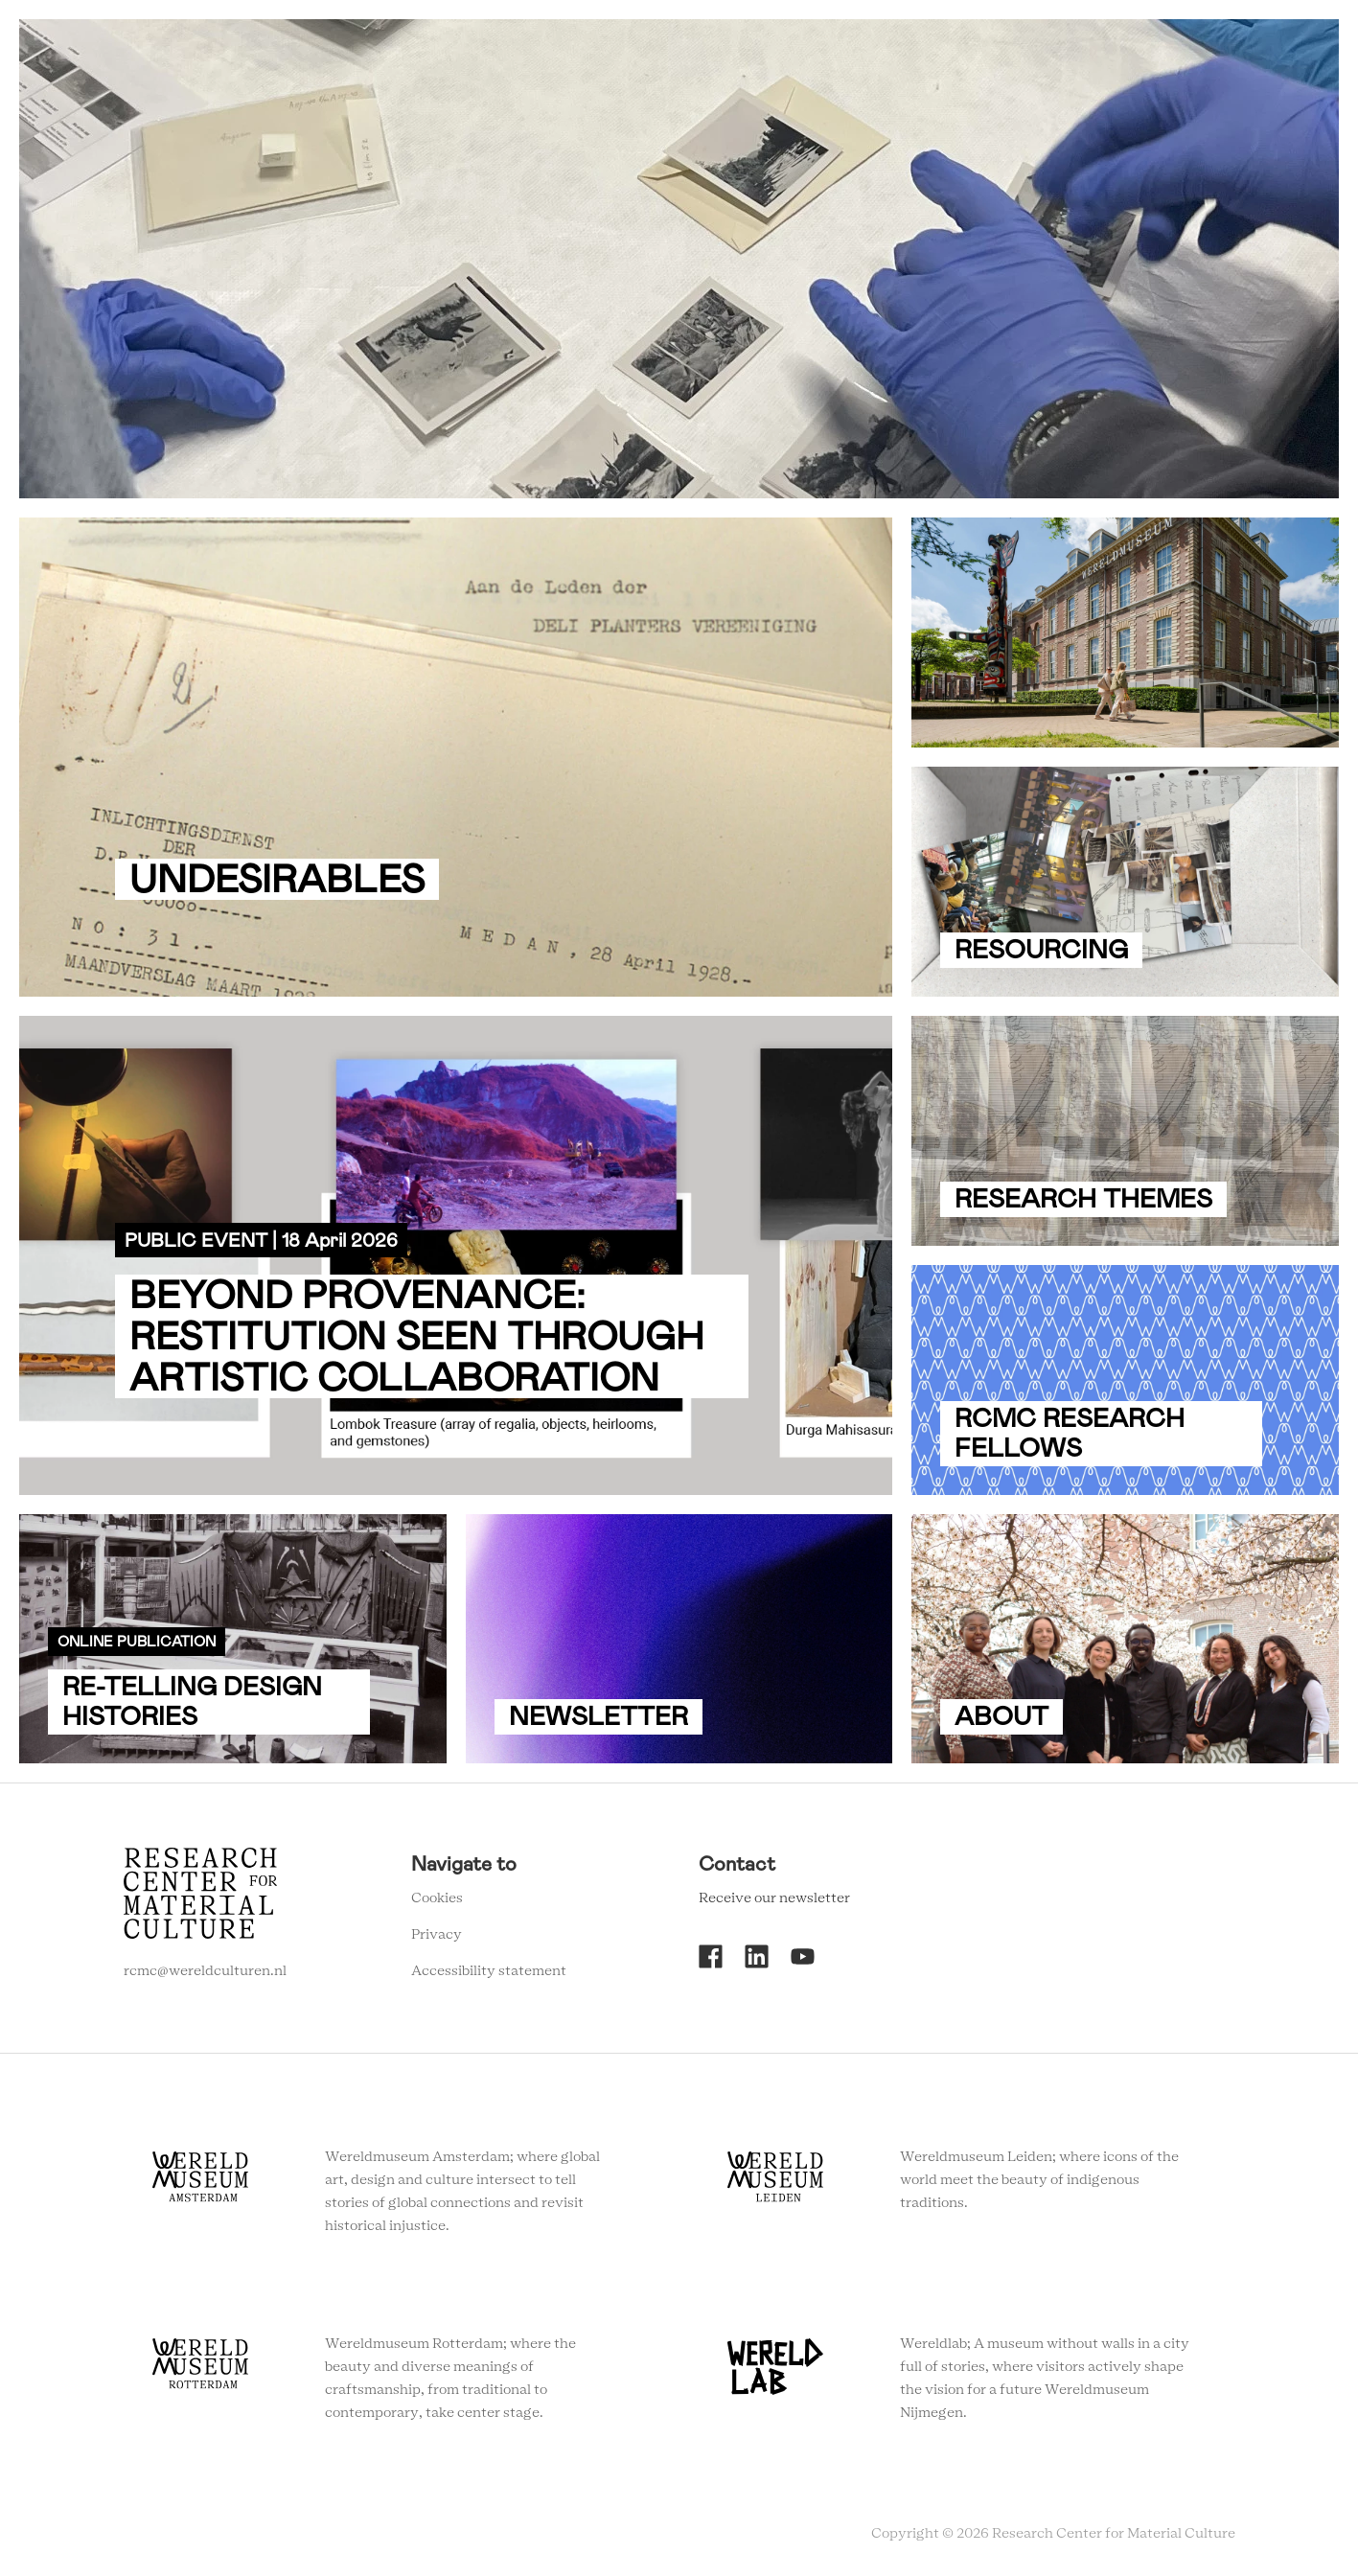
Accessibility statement (488, 1971)
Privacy (436, 1935)
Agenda (841, 47)
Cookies (437, 1898)
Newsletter (1088, 47)
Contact (994, 47)
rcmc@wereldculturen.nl (205, 1971)
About (916, 47)
